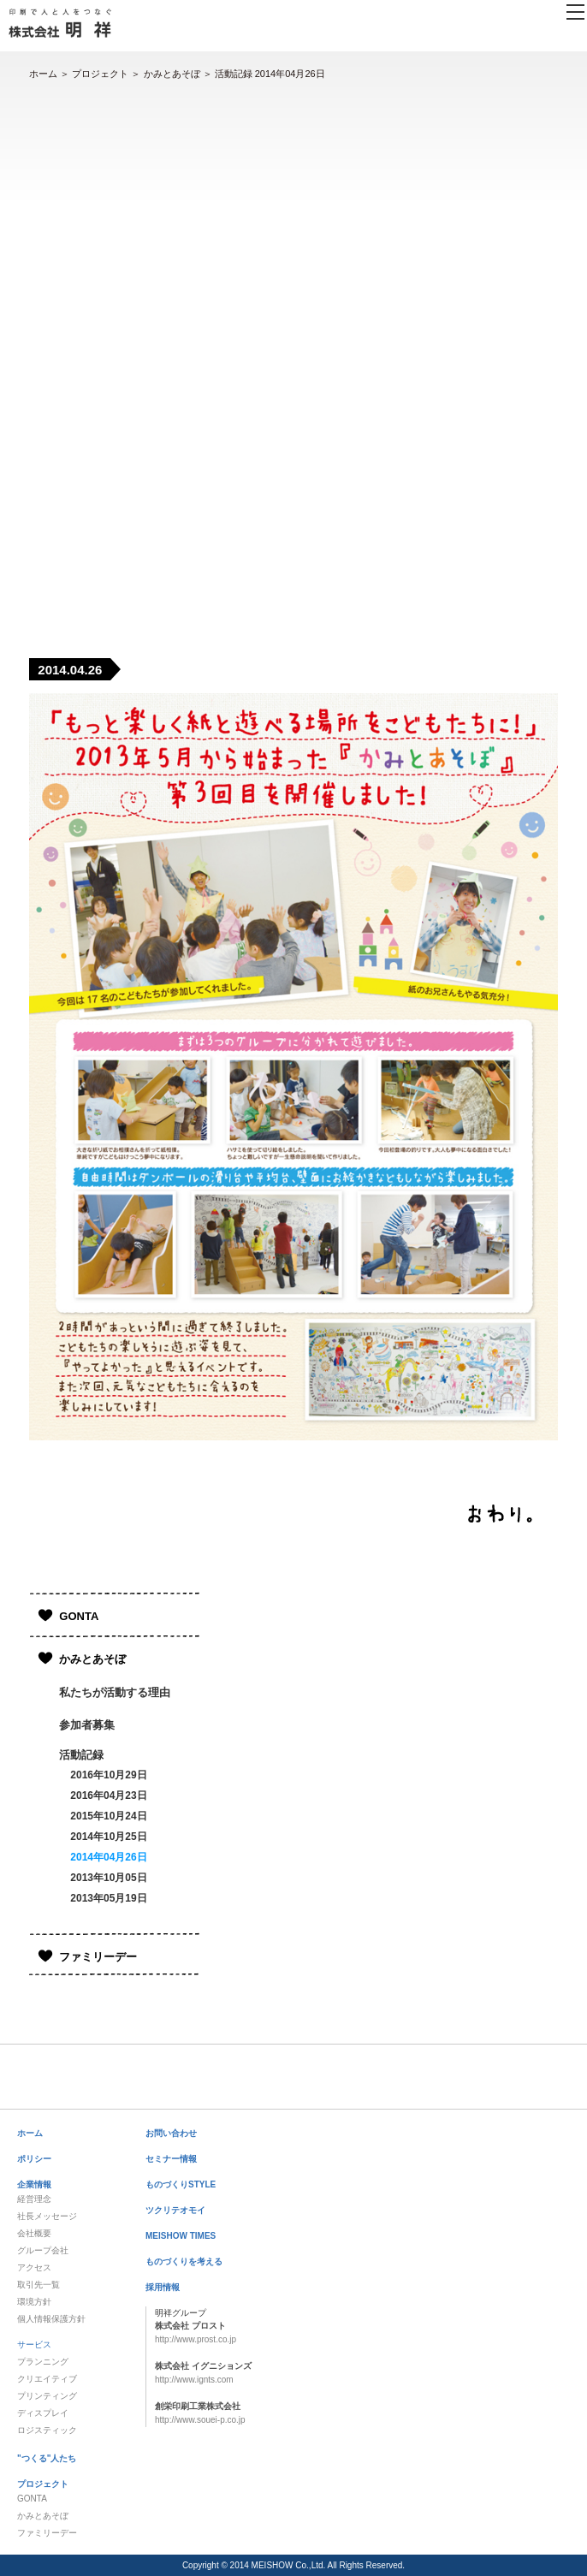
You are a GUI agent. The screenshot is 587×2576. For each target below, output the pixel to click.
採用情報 (162, 2287)
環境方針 (34, 2301)
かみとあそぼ (172, 73)
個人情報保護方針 (51, 2319)
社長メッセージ (47, 2216)
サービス (34, 2344)
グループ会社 (42, 2250)
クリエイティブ (47, 2378)
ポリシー (34, 2158)
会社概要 (34, 2233)
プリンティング (47, 2396)
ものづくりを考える (183, 2261)
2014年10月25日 (108, 1837)
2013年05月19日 (108, 1898)
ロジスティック (47, 2430)
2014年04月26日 (108, 1857)
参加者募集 (87, 1724)
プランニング (42, 2361)
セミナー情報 (171, 2158)
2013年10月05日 (108, 1878)
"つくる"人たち (46, 2458)
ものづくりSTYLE (180, 2184)
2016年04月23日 (108, 1795)
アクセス (34, 2267)
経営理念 (34, 2199)
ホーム (43, 73)
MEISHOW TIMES (180, 2236)
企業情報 (34, 2184)
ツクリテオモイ (175, 2210)
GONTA (78, 1616)
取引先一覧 (38, 2284)
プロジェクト (100, 73)
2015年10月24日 (108, 1816)
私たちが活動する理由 (114, 1692)
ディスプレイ (42, 2413)
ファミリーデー (98, 1956)
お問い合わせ (171, 2133)
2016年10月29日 (108, 1775)
